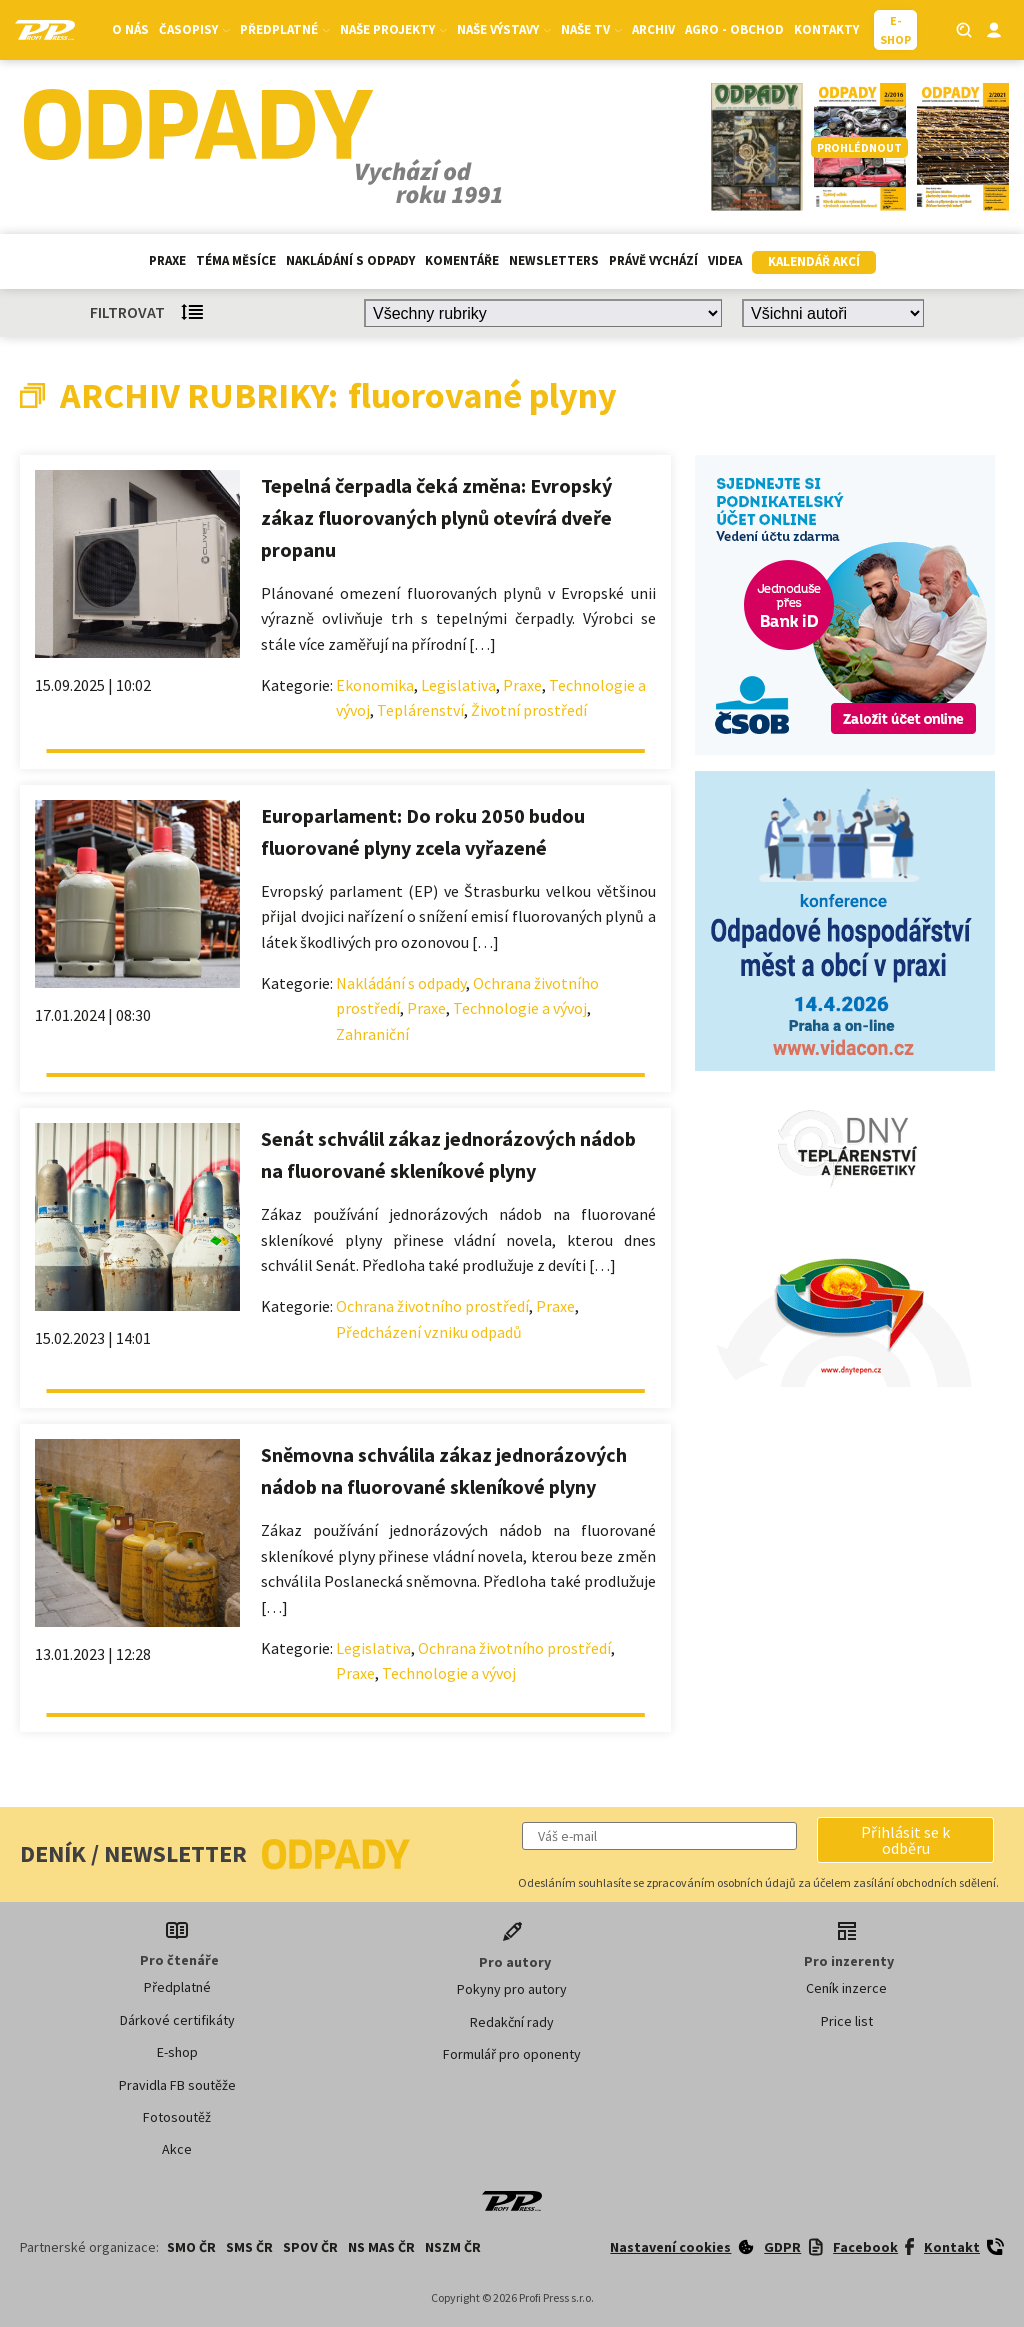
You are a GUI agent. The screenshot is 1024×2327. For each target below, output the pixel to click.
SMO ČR (191, 2247)
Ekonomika (375, 685)
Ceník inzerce (846, 1988)
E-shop (177, 2052)
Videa (725, 260)
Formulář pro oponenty (512, 2054)
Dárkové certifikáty (177, 2020)
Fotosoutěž (177, 2117)
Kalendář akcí (814, 261)
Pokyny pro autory (512, 1989)
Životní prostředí (529, 710)
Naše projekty (393, 29)
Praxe (167, 260)
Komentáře (462, 260)
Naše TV (591, 29)
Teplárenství (420, 710)
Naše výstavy (504, 29)
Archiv (653, 29)
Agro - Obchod (734, 29)
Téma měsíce (236, 260)
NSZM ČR (453, 2247)
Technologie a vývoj (520, 1008)
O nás (130, 29)
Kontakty (826, 29)
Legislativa (458, 685)
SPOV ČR (310, 2247)
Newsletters (554, 260)
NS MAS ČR (381, 2247)
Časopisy (194, 29)
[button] (905, 1840)
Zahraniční (372, 1034)
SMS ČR (249, 2247)
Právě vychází (653, 260)
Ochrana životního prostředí (432, 1306)
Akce (177, 2149)
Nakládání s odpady (350, 260)
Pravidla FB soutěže (177, 2085)
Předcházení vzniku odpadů (429, 1332)
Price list (847, 2021)
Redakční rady (512, 2022)
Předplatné (285, 29)
